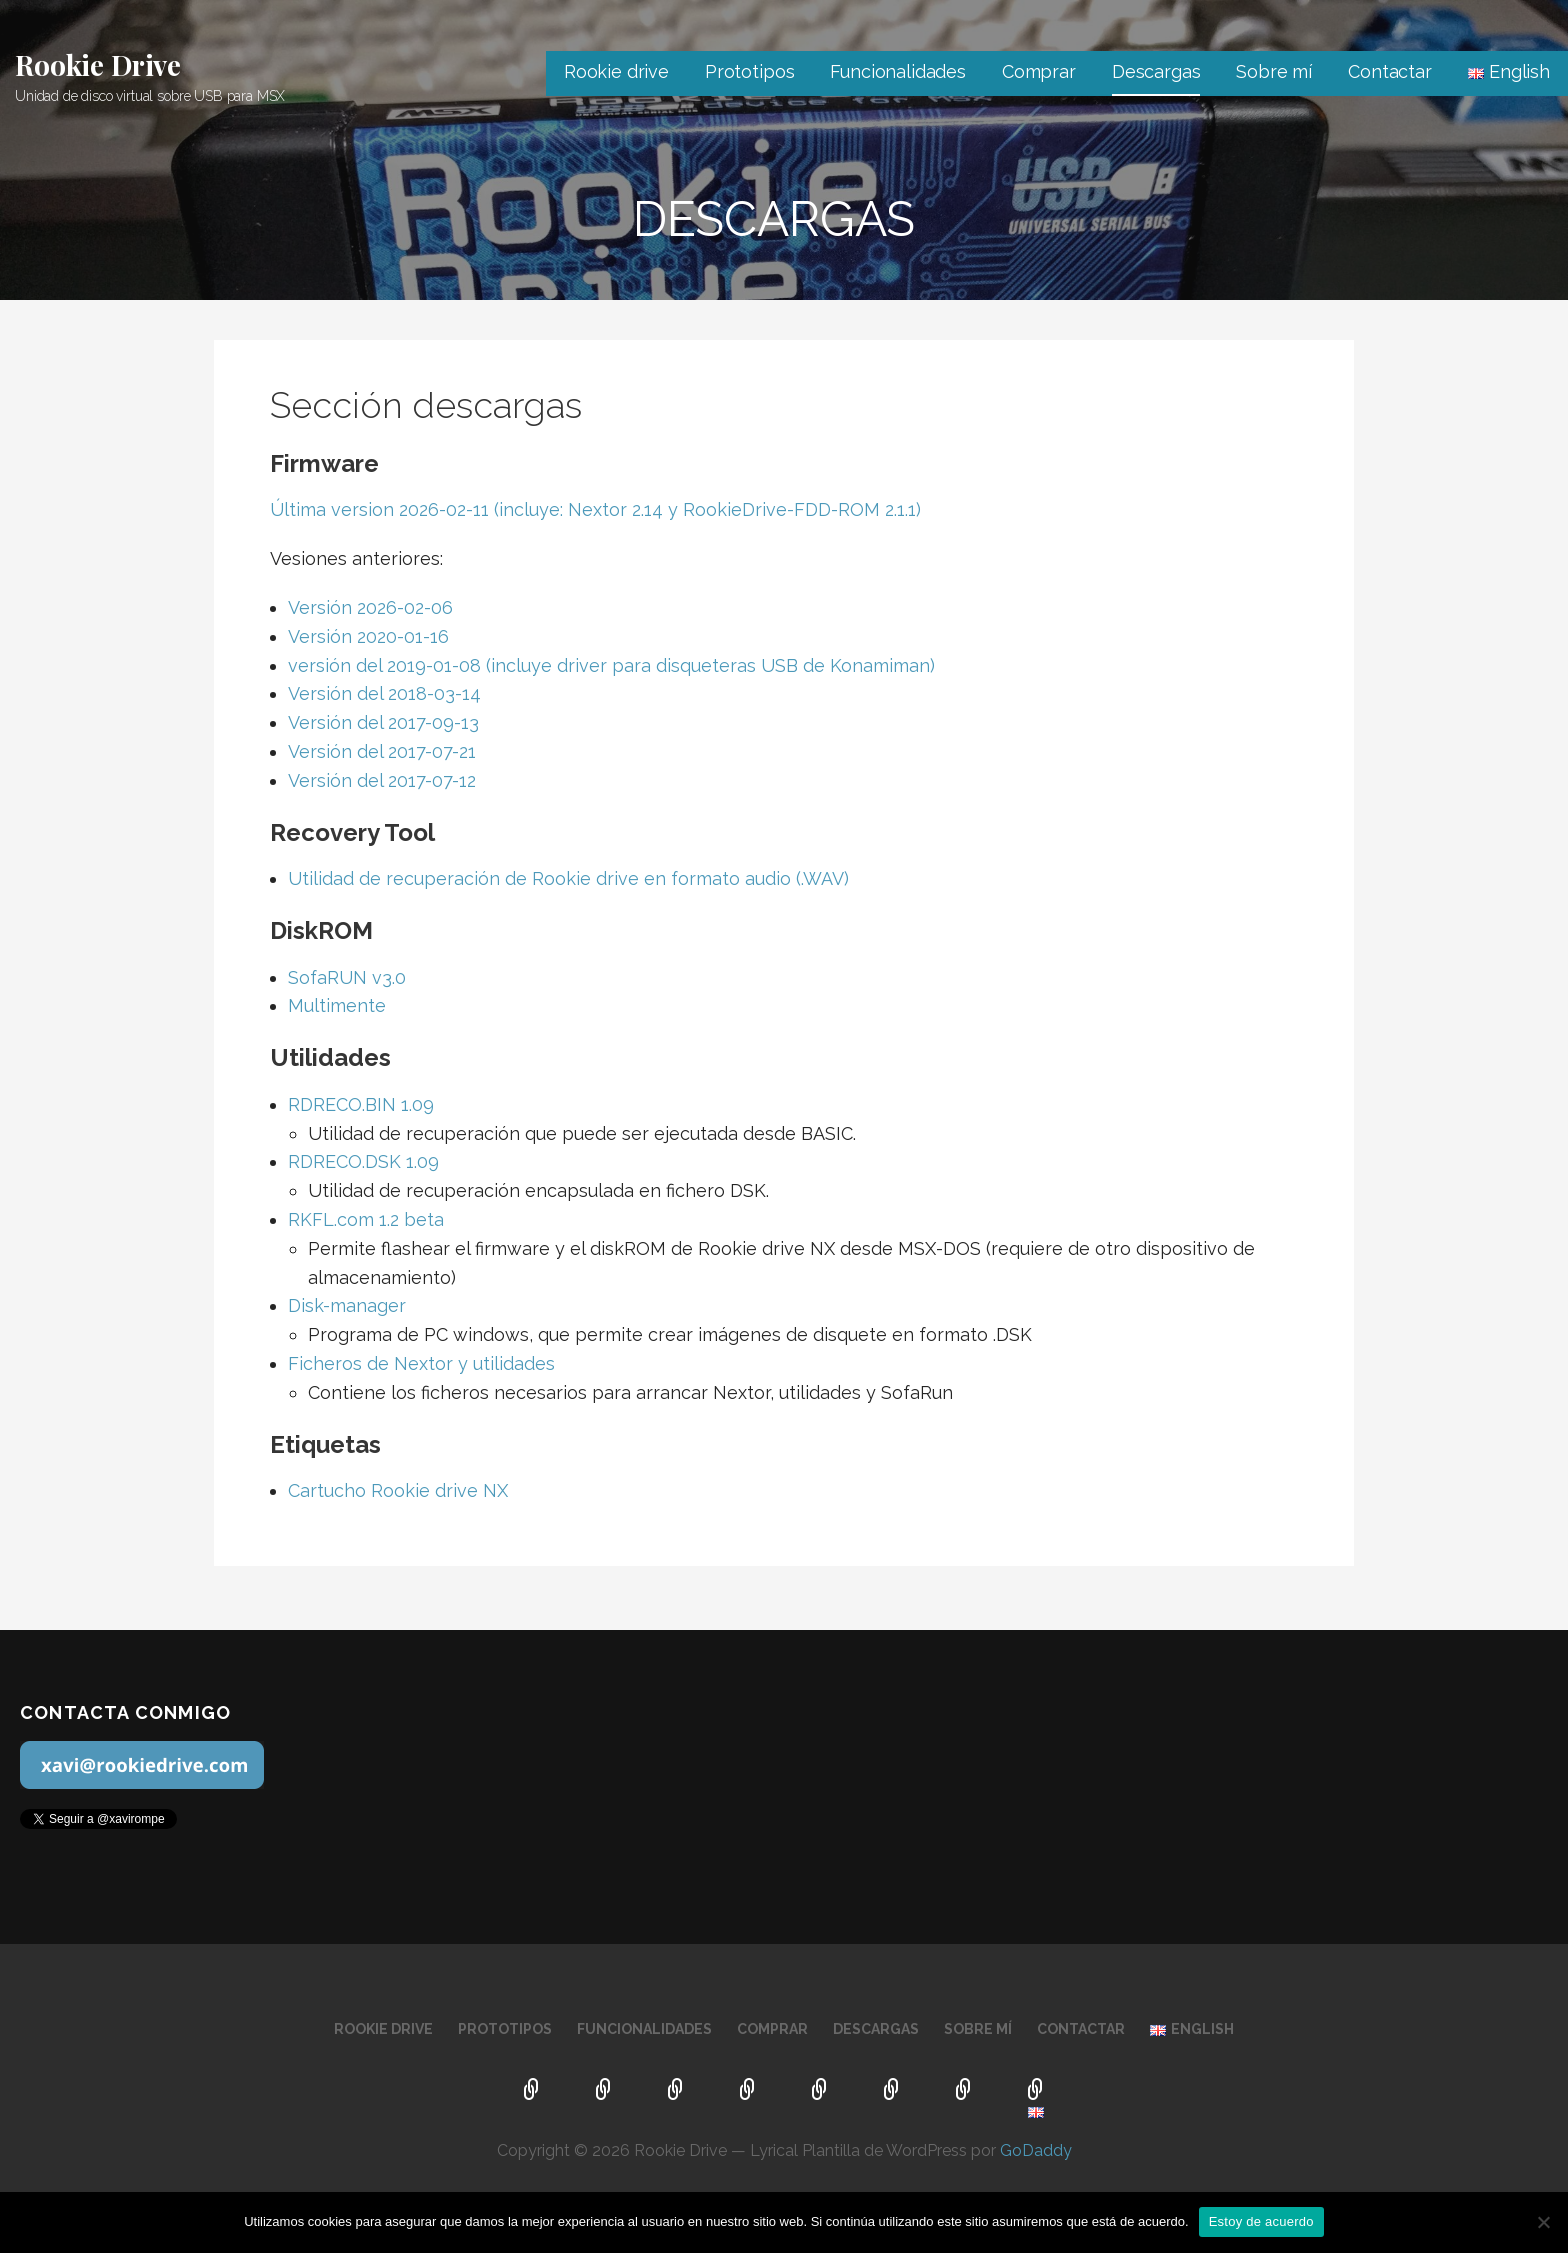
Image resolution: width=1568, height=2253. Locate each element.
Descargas (1156, 71)
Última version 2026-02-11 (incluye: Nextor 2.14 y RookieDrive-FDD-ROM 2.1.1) (595, 509)
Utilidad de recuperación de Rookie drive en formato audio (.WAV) (568, 878)
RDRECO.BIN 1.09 (361, 1104)
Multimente (337, 1005)
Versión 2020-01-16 (371, 636)
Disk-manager (347, 1305)
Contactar (1390, 71)
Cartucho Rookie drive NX (398, 1490)
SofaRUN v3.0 (347, 977)
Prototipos (749, 71)
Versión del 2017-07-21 (382, 751)
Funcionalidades (898, 71)
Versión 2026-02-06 (370, 607)
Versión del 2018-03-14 (384, 693)
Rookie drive (616, 71)
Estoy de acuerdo (1261, 2221)
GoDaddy (1036, 2150)
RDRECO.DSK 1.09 (363, 1161)
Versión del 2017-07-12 (382, 780)
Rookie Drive (98, 64)
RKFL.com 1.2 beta (366, 1219)
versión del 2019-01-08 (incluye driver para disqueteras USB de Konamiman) (611, 665)
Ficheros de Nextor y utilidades (421, 1363)
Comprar (1039, 71)
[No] (1543, 2222)
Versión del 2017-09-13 (383, 722)
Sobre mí (1274, 71)
